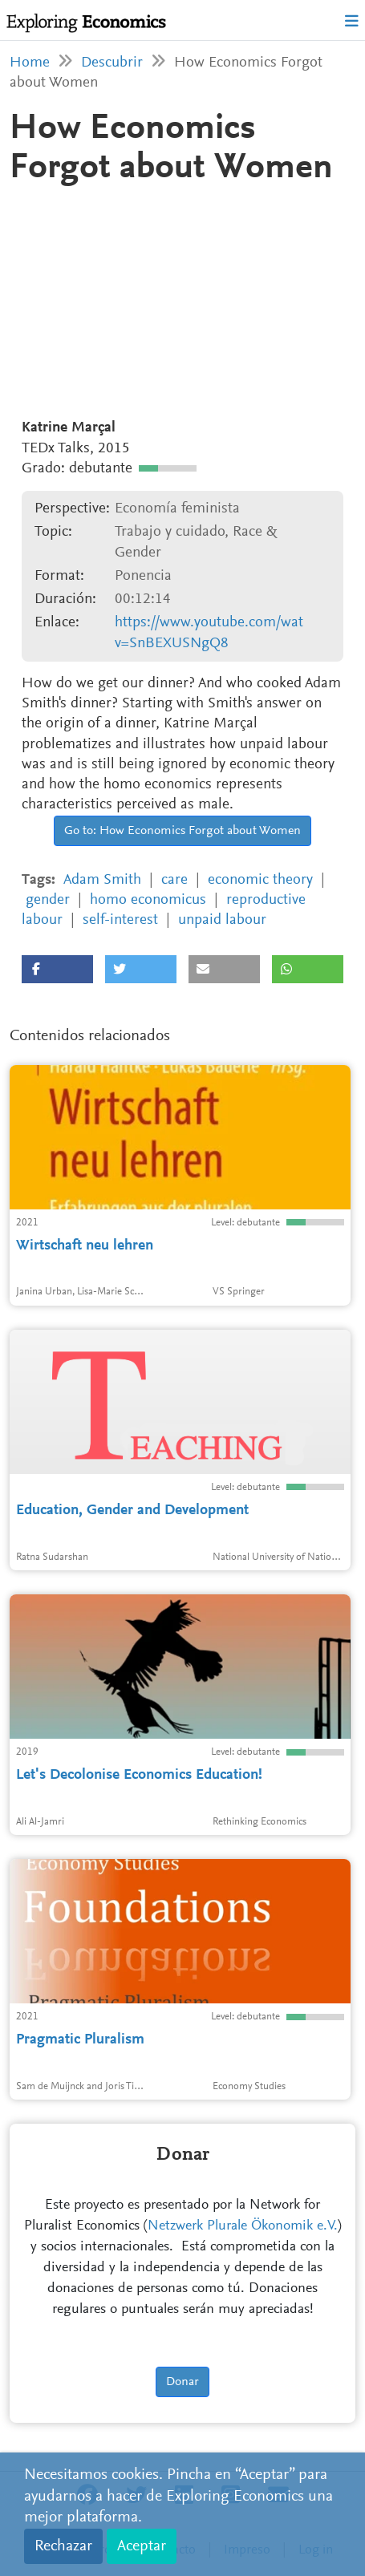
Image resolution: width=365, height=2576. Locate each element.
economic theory (260, 880)
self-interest (120, 920)
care (174, 880)
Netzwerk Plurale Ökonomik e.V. (243, 2226)
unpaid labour (222, 920)
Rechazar (63, 2546)
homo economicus (148, 900)
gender (48, 900)
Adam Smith (102, 880)
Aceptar (141, 2546)
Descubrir (112, 63)
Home (30, 63)
